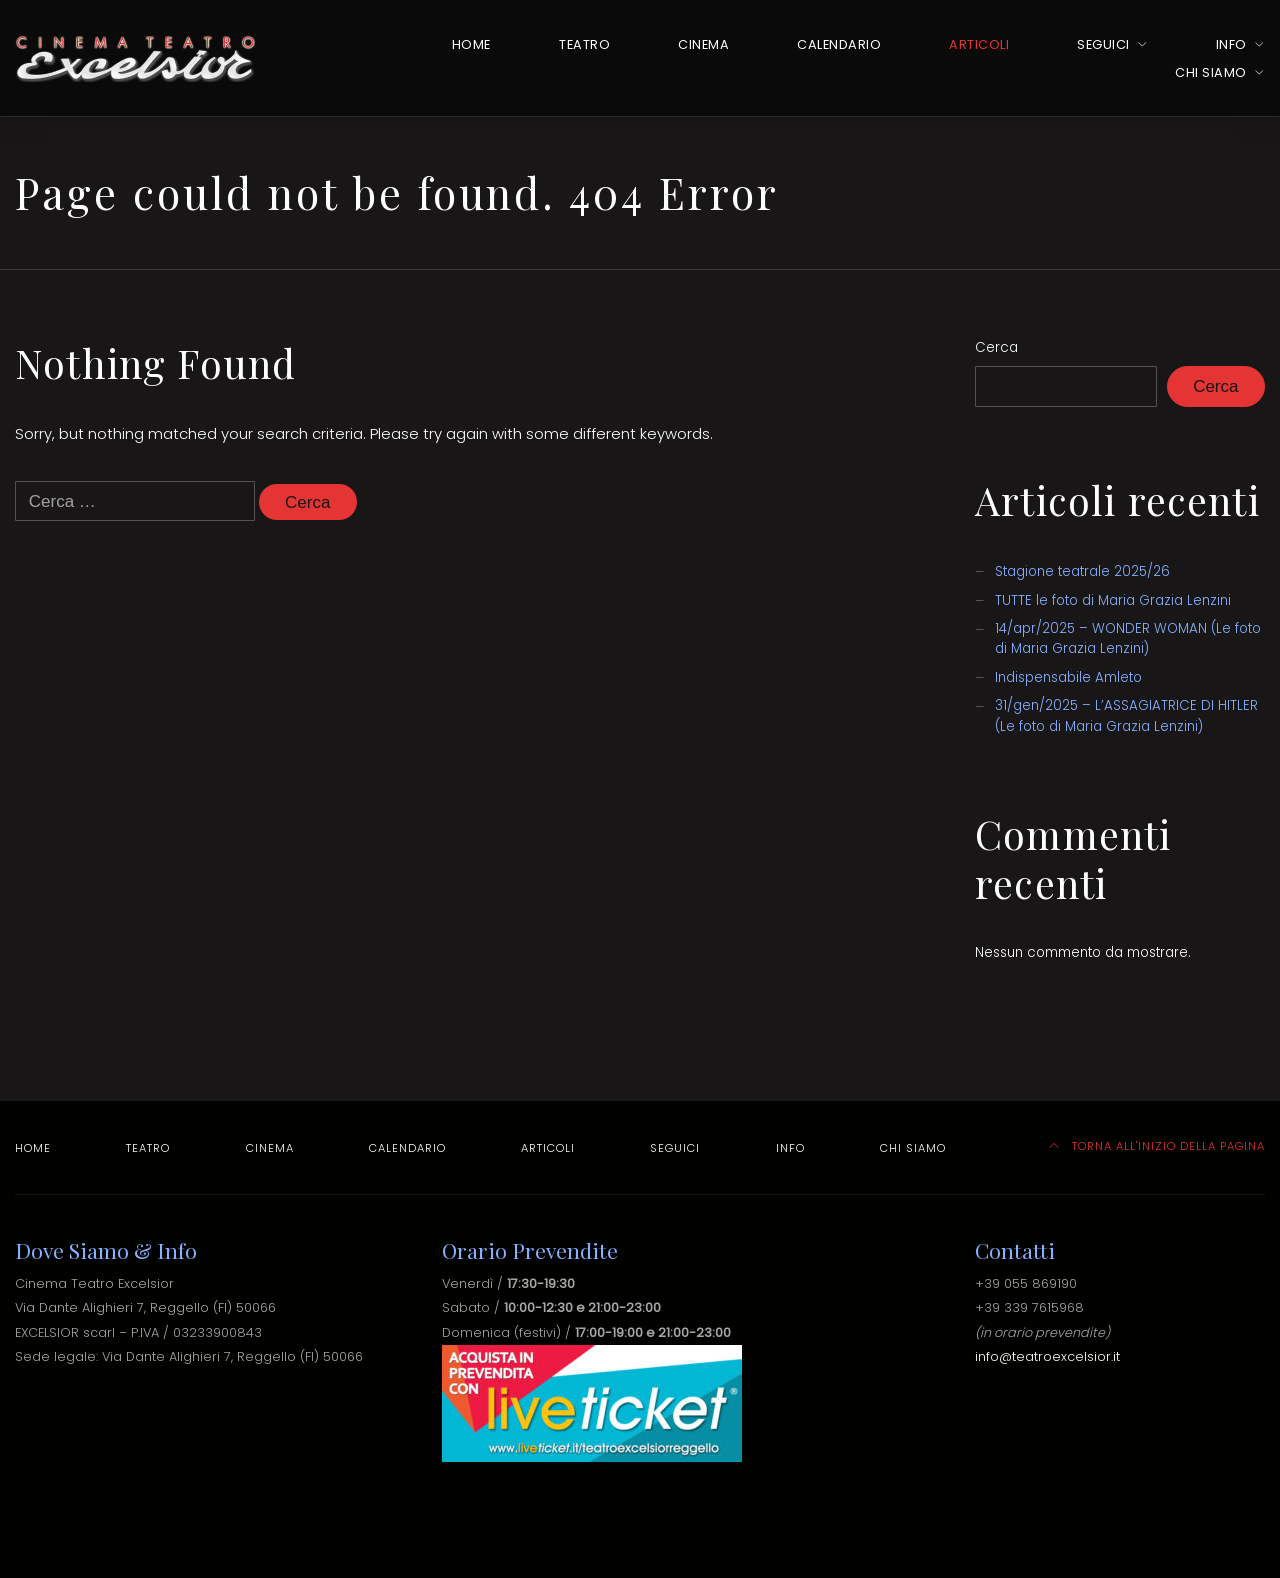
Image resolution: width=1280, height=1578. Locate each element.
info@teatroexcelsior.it (1047, 1356)
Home (471, 44)
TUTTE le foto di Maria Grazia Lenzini (1113, 600)
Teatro (584, 44)
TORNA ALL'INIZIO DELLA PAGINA (1157, 1146)
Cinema (703, 44)
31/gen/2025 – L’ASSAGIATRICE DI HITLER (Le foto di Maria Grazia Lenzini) (1126, 715)
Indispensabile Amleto (1068, 677)
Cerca (996, 347)
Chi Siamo (1211, 72)
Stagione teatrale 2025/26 (1082, 571)
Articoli (979, 44)
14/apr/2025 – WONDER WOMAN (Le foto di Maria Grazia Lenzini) (1128, 638)
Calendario (839, 44)
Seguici (1103, 44)
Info (1231, 44)
